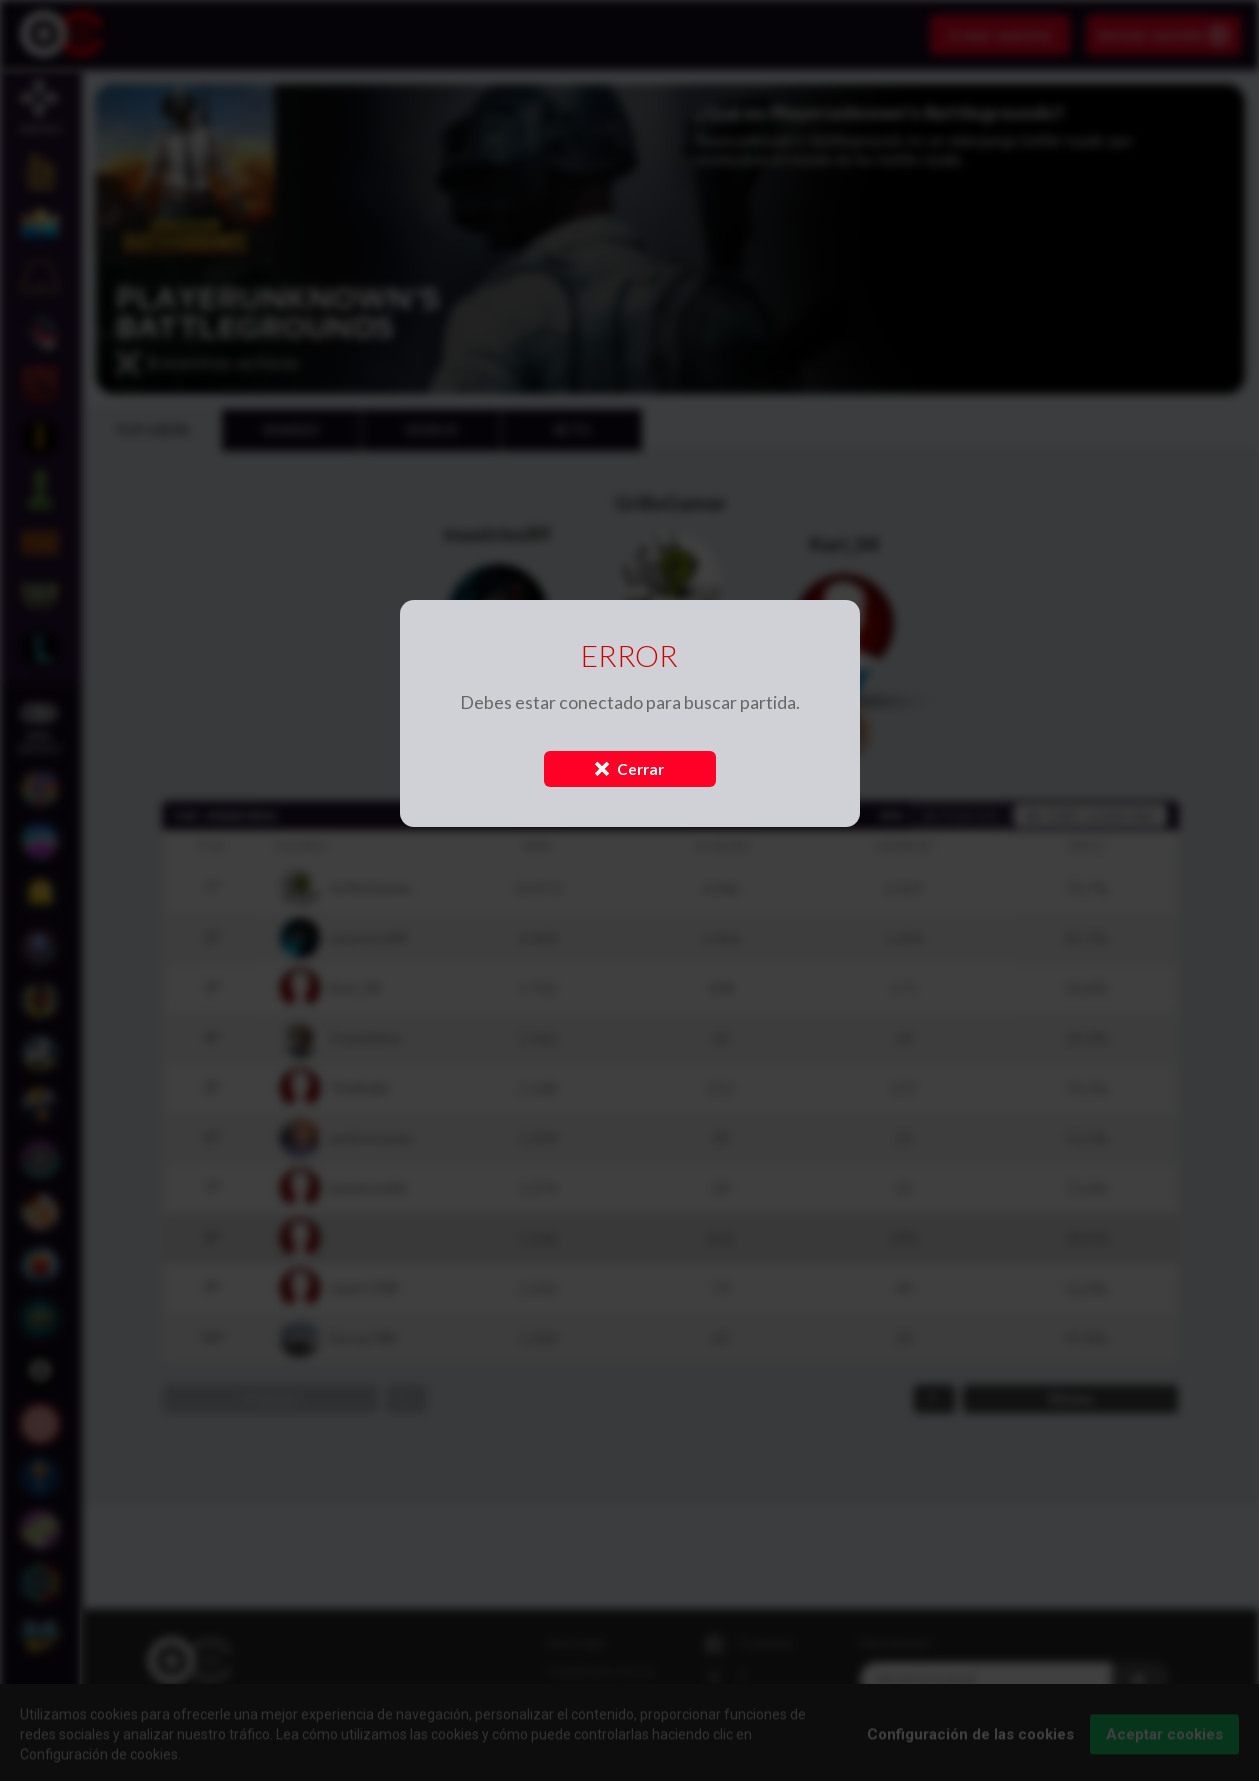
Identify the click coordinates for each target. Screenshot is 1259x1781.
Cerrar (629, 769)
